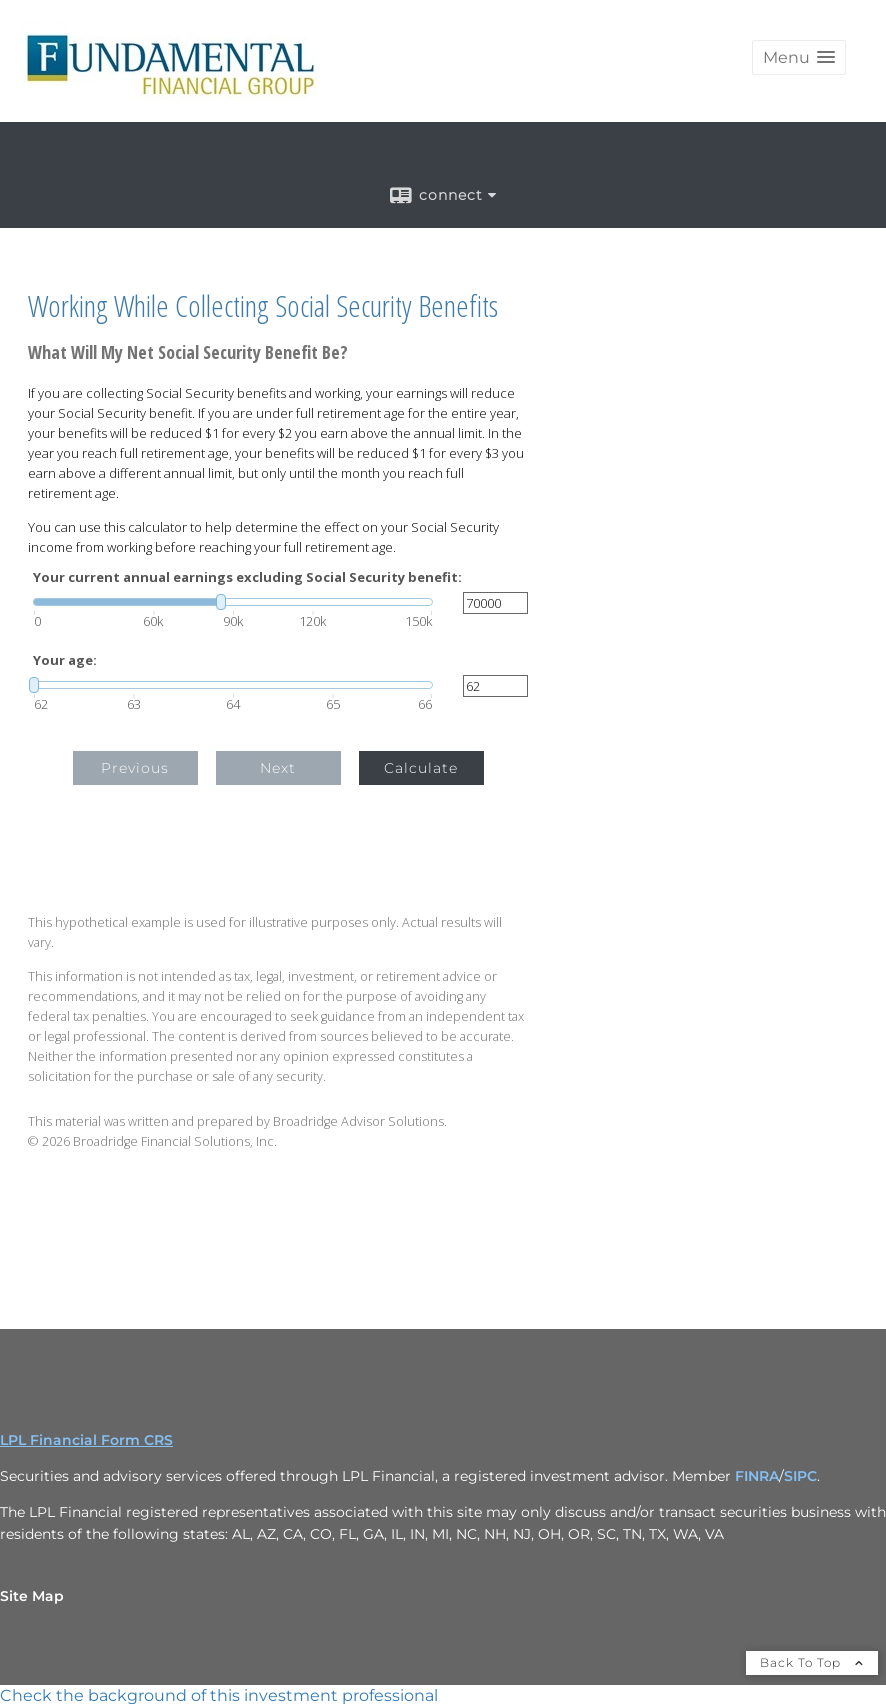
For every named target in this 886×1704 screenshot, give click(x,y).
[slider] (233, 602)
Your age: (65, 660)
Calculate (421, 768)
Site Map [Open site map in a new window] (32, 1596)
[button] (799, 57)
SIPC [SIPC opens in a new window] (800, 1476)
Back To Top (812, 1662)
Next (278, 768)
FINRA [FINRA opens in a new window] (757, 1476)
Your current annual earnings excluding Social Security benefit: (247, 577)
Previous (135, 768)
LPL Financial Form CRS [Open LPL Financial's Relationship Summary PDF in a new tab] (86, 1440)
